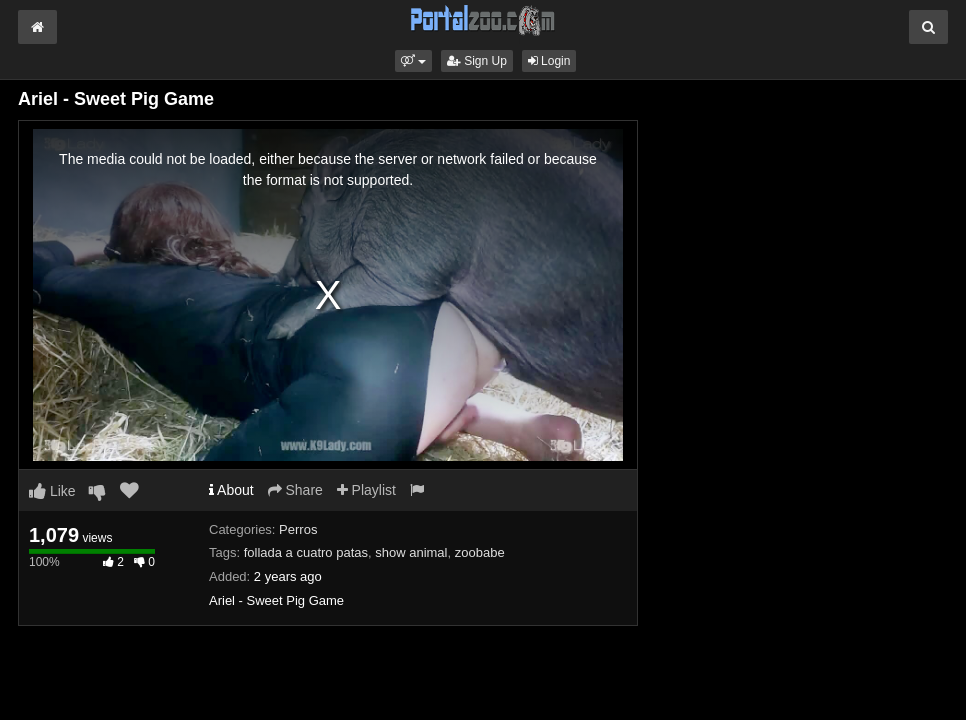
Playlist (366, 490)
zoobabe (480, 552)
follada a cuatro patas (306, 552)
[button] (413, 61)
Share (295, 490)
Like (52, 491)
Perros (298, 529)
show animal (411, 552)
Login (549, 61)
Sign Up (477, 61)
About (231, 490)
